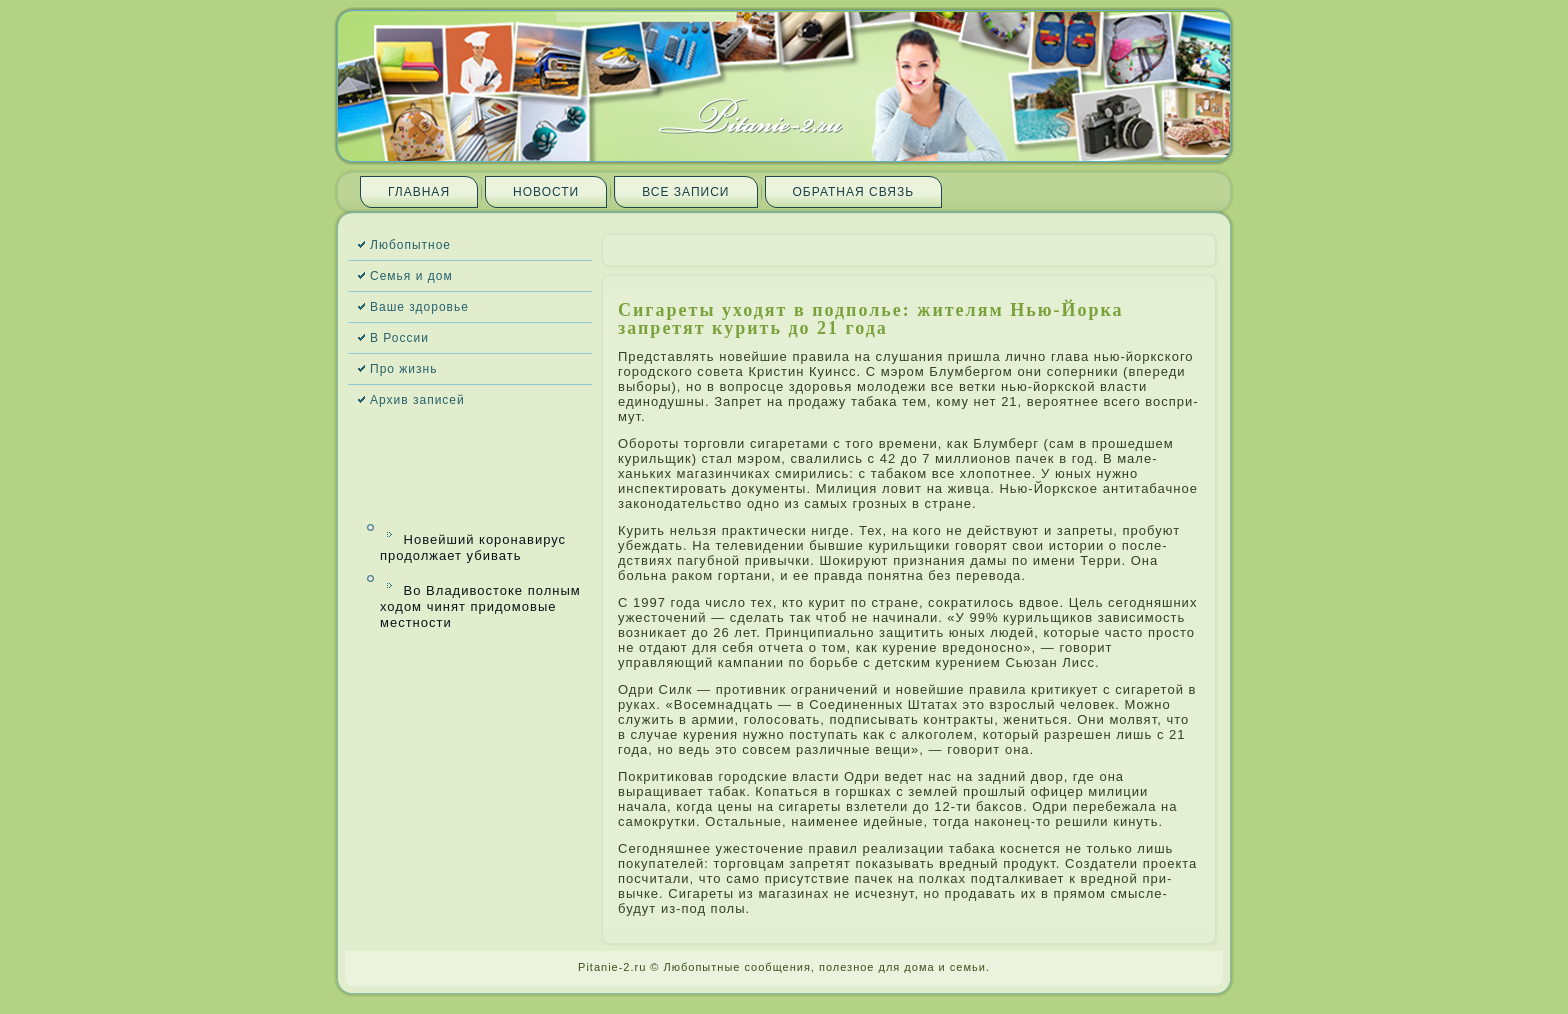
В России (399, 338)
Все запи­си (685, 192)
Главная (419, 192)
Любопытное (410, 245)
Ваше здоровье (419, 307)
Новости (546, 192)
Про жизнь (403, 369)
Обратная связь (854, 192)
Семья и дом (411, 276)
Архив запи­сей (417, 400)
